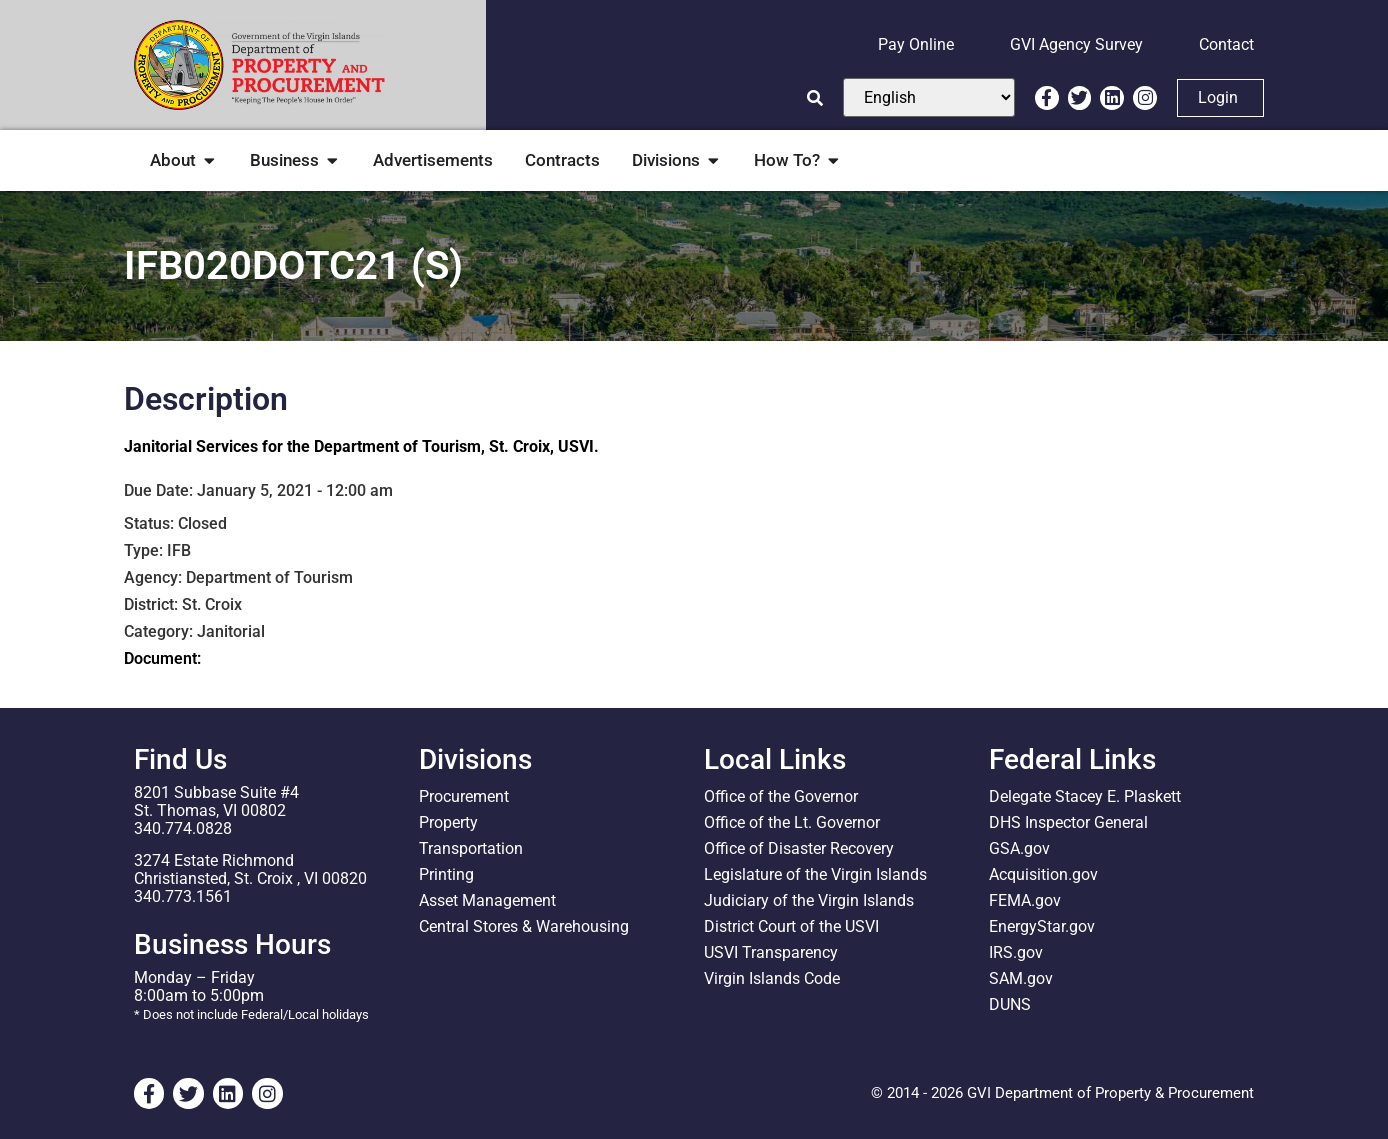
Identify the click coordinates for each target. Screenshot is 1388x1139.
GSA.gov (1019, 848)
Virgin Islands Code (772, 978)
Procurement (464, 796)
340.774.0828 (183, 828)
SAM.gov (1021, 978)
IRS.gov (1016, 952)
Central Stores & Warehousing (524, 926)
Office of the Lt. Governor (792, 822)
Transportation (471, 848)
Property (448, 822)
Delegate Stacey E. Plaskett (1085, 796)
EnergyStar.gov (1042, 926)
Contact (1226, 44)
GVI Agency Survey (1076, 44)
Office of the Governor (781, 796)
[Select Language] (929, 97)
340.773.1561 (183, 896)
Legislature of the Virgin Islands (815, 874)
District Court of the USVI (791, 926)
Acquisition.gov (1043, 874)
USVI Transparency (771, 952)
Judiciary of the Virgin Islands (809, 900)
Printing (446, 874)
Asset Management (487, 900)
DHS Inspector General (1068, 822)
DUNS (1010, 1004)
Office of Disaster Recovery (799, 848)
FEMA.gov (1025, 900)
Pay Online (916, 44)
